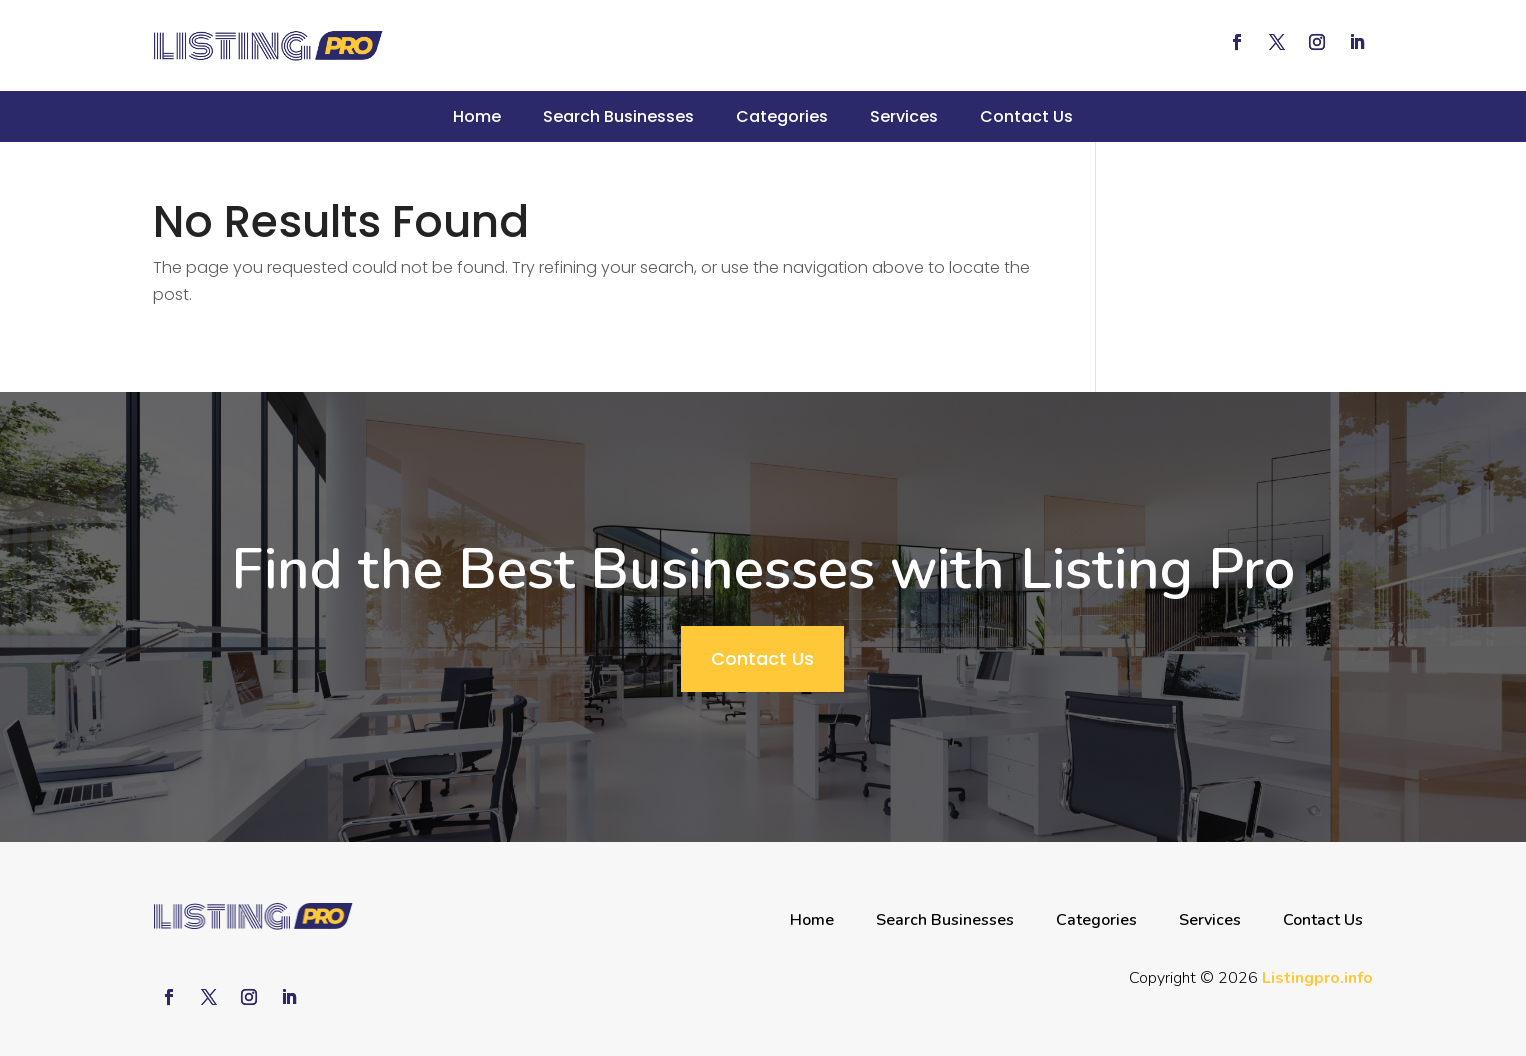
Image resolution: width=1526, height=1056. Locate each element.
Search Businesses (618, 116)
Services (904, 116)
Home (477, 116)
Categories (782, 116)
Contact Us (1026, 116)
